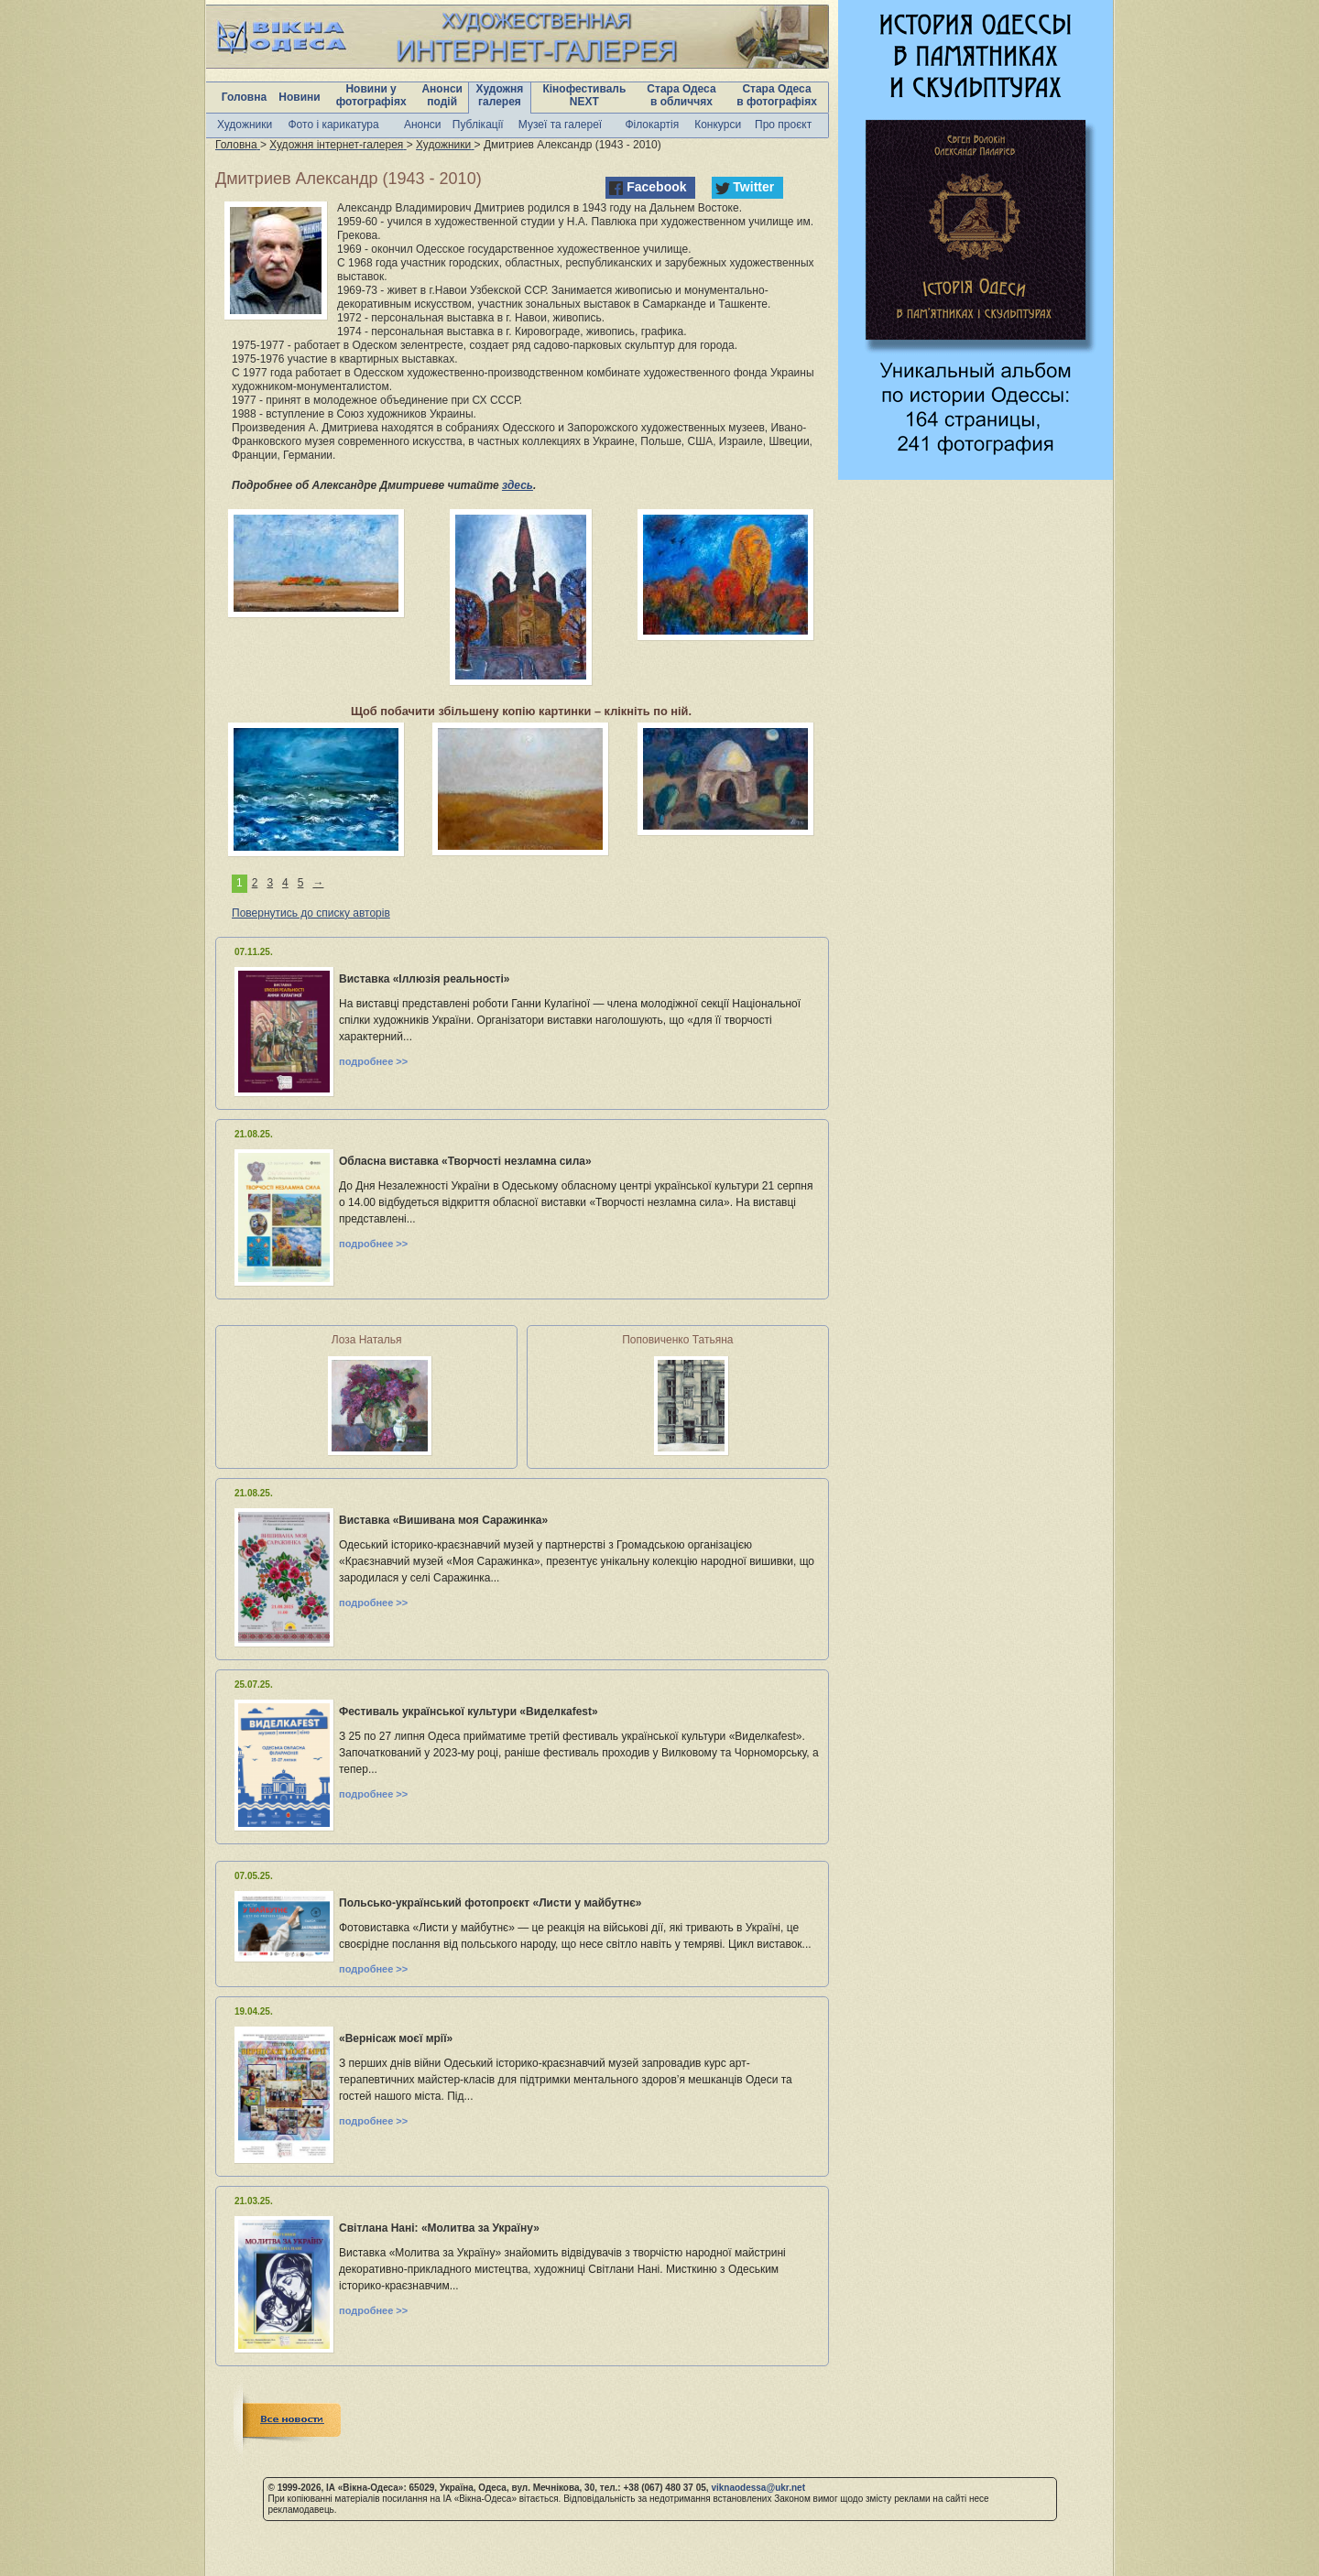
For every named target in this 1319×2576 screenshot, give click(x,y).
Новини (299, 97)
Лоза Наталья (367, 1339)
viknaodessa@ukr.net (758, 2488)
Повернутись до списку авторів (311, 913)
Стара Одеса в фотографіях (776, 95)
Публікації (478, 124)
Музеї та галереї (560, 124)
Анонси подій (442, 95)
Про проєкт (783, 124)
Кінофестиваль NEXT (584, 95)
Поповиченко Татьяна (677, 1339)
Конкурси (717, 124)
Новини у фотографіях (371, 95)
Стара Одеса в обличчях (681, 95)
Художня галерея (500, 95)
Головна (244, 97)
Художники (244, 124)
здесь (517, 485)
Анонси (422, 124)
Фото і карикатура (333, 124)
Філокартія (652, 124)
